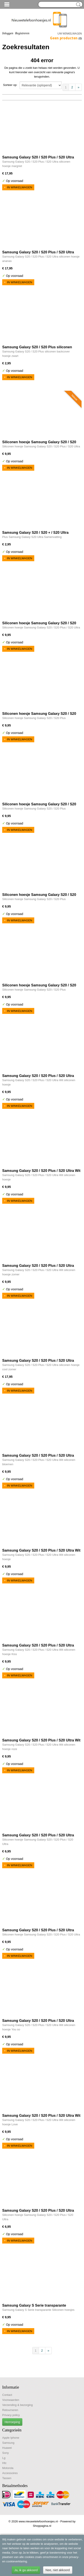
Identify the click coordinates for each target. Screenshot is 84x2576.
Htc (4, 2463)
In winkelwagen (19, 187)
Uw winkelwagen (69, 33)
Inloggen (7, 33)
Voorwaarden (10, 2400)
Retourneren (10, 2410)
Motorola (7, 2468)
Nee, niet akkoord (58, 2570)
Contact (7, 2394)
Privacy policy (11, 2415)
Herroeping (12, 2422)
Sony (5, 2452)
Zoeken (77, 4)
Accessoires (10, 2473)
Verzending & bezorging (17, 2405)
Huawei (7, 2447)
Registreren (22, 33)
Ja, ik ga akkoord (26, 2570)
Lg (3, 2458)
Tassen (6, 2478)
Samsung (8, 2442)
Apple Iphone (10, 2437)
